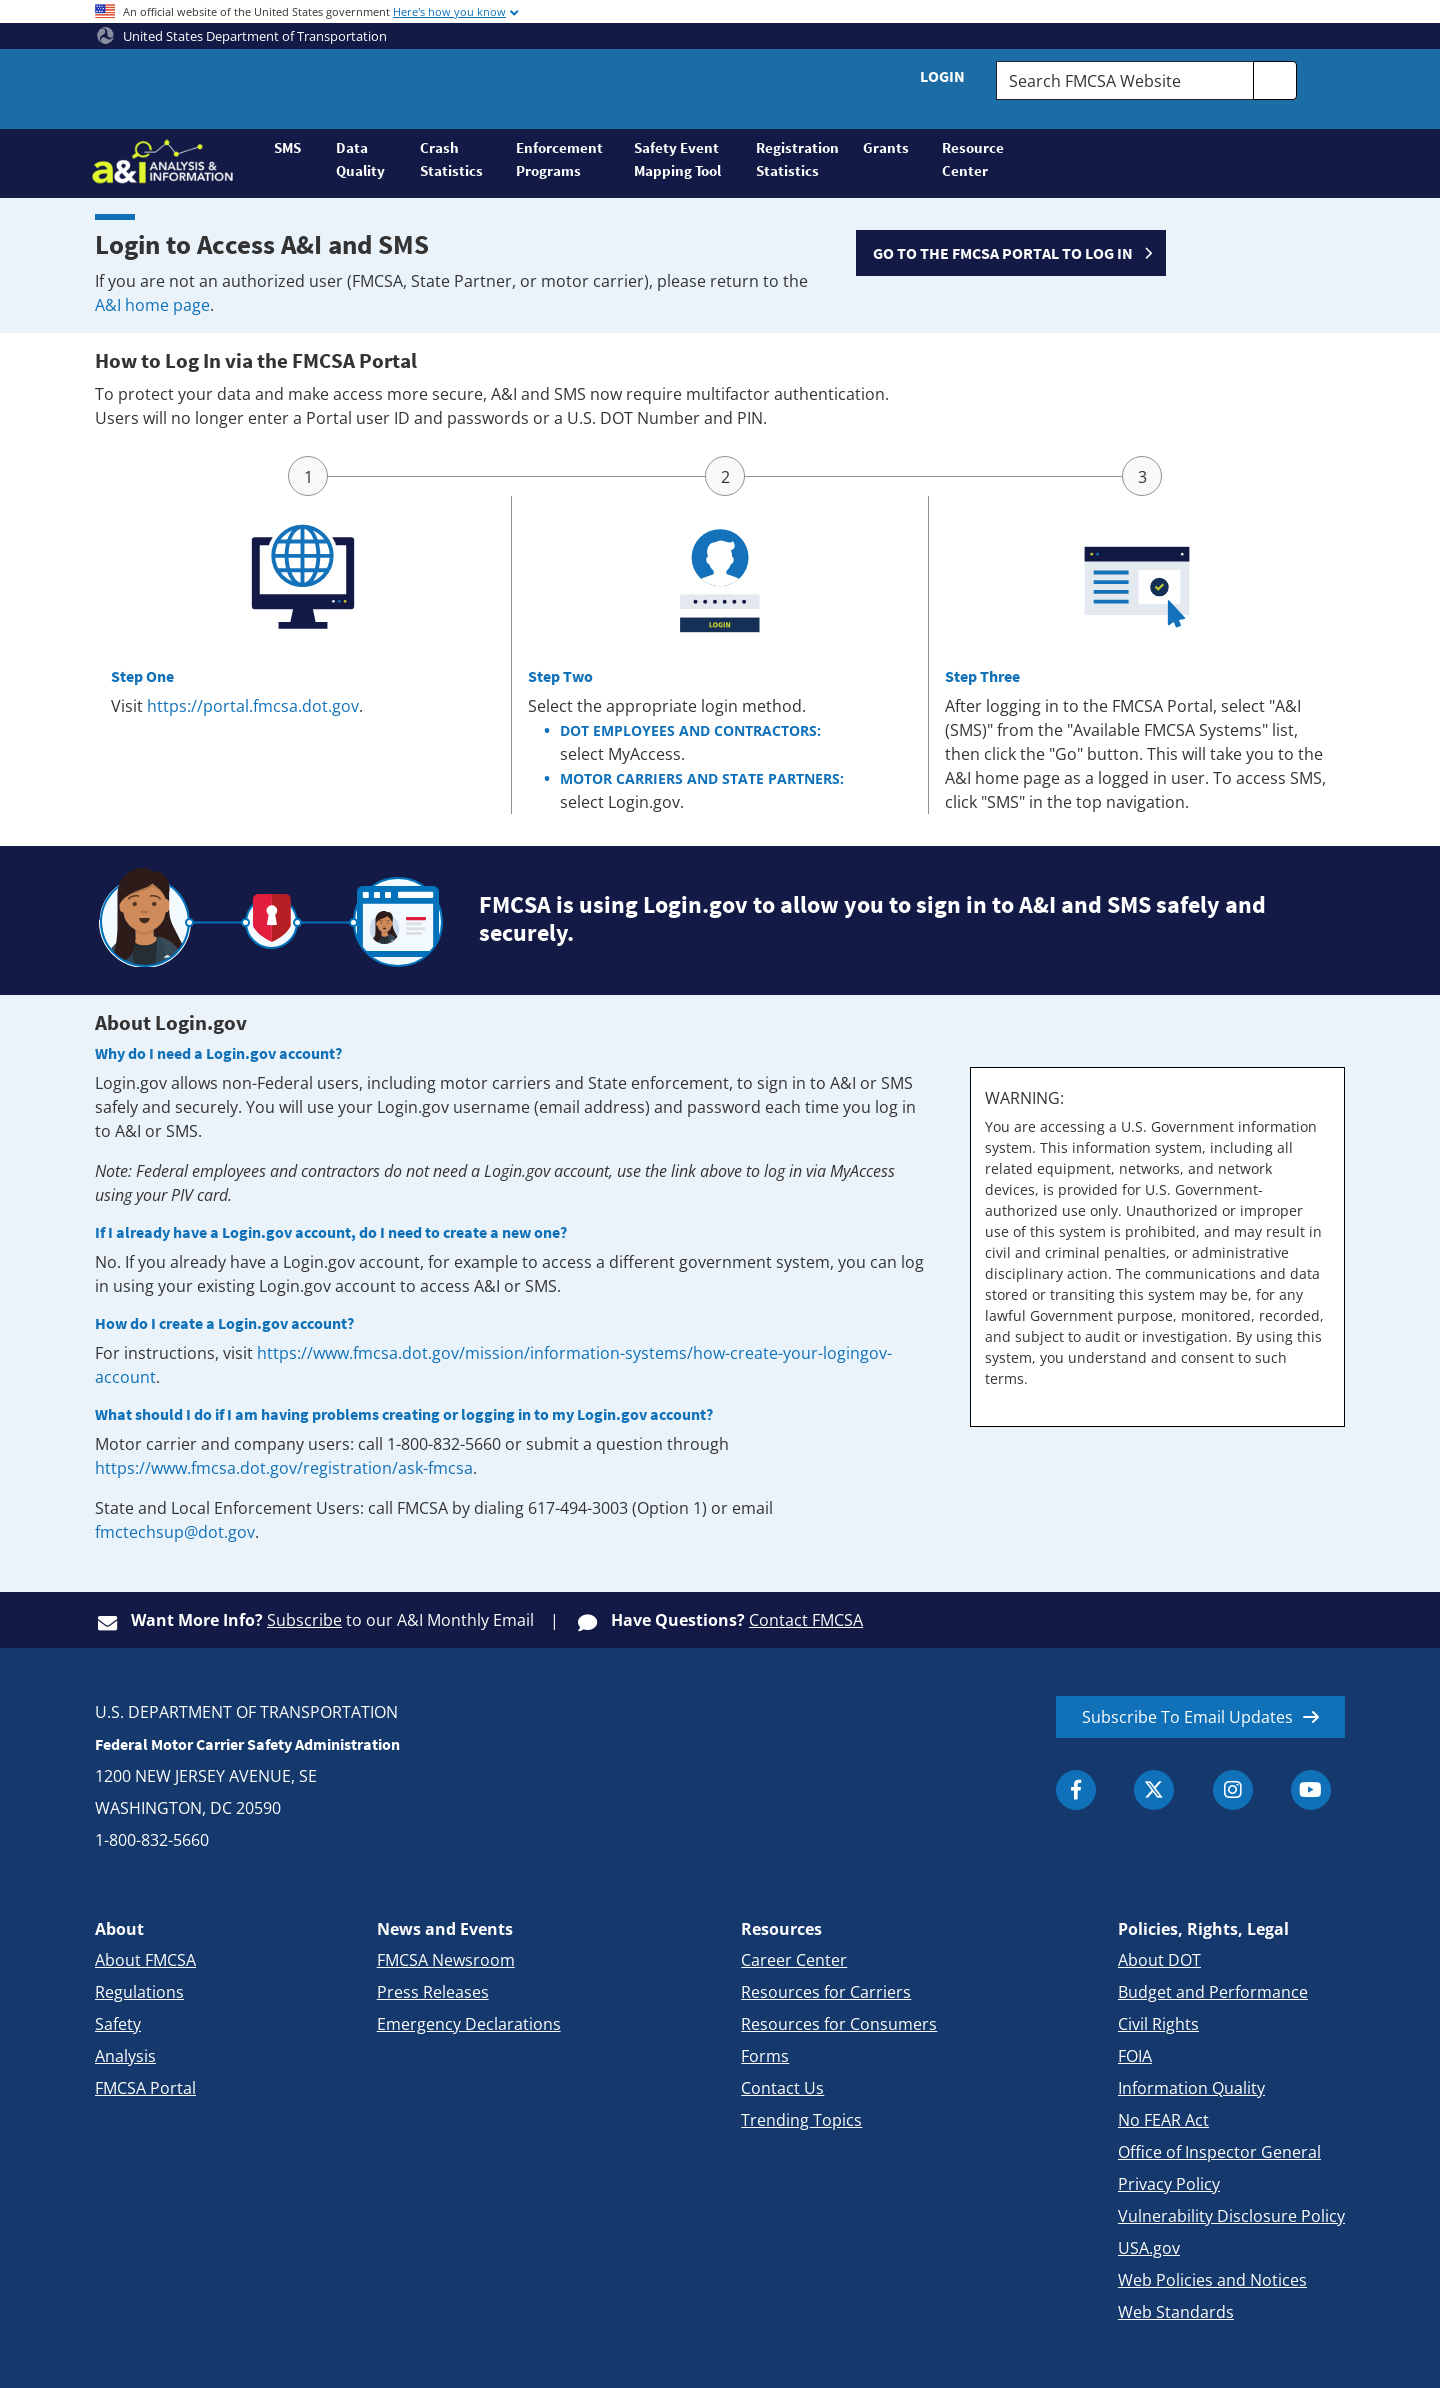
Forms (765, 2056)
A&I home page (152, 305)
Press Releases (433, 1992)
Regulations (139, 1992)
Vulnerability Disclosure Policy (1231, 2216)
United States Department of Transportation (242, 36)
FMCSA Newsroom (446, 1960)
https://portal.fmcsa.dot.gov (253, 706)
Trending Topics (801, 2120)
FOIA (1135, 2056)
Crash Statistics (451, 159)
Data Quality (360, 159)
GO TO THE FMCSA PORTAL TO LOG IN (1003, 253)
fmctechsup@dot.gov (175, 1532)
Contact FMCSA (806, 1620)
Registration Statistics (797, 159)
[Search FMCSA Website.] (1125, 80)
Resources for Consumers (839, 2024)
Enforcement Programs (559, 159)
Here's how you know (449, 11)
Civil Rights (1158, 2024)
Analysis (125, 2056)
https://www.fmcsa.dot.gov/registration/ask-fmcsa (284, 1468)
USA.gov (1149, 2248)
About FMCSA (145, 1960)
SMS (287, 147)
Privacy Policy (1169, 2184)
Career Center (794, 1960)
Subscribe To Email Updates (1187, 1717)
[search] (1275, 80)
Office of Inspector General (1219, 2152)
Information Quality (1191, 2088)
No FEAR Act (1163, 2120)
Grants (886, 147)
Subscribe (304, 1620)
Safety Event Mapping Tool (677, 159)
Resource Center (973, 159)
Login (942, 76)
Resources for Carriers (826, 1992)
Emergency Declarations (469, 2024)
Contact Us (782, 2088)
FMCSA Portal (145, 2088)
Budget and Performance (1213, 1992)
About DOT (1159, 1960)
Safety (118, 2024)
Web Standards (1176, 2312)
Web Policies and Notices (1212, 2280)
